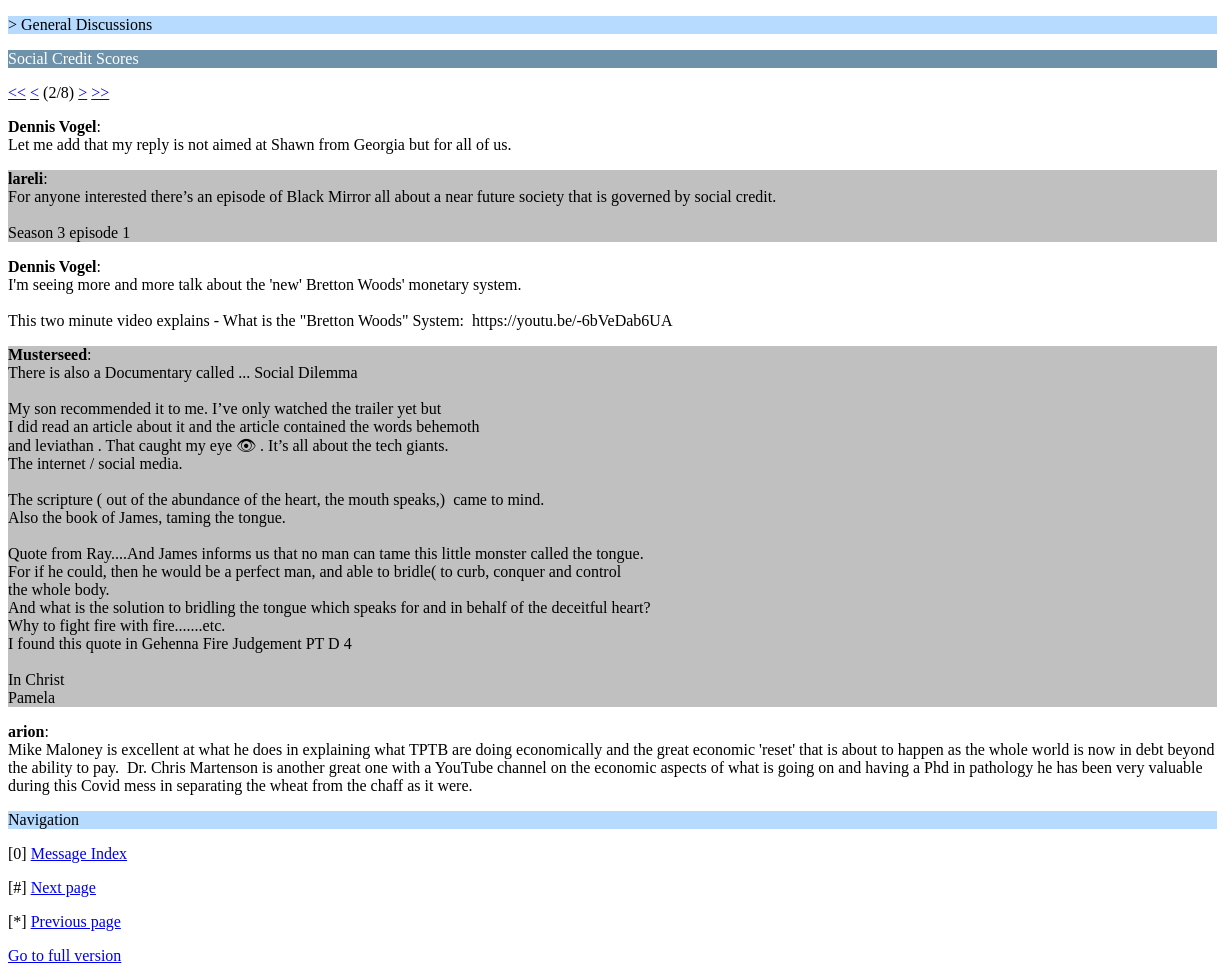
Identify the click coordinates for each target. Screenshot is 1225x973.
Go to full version (64, 955)
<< (17, 92)
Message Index (79, 853)
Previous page (76, 921)
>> (100, 92)
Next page (63, 887)
